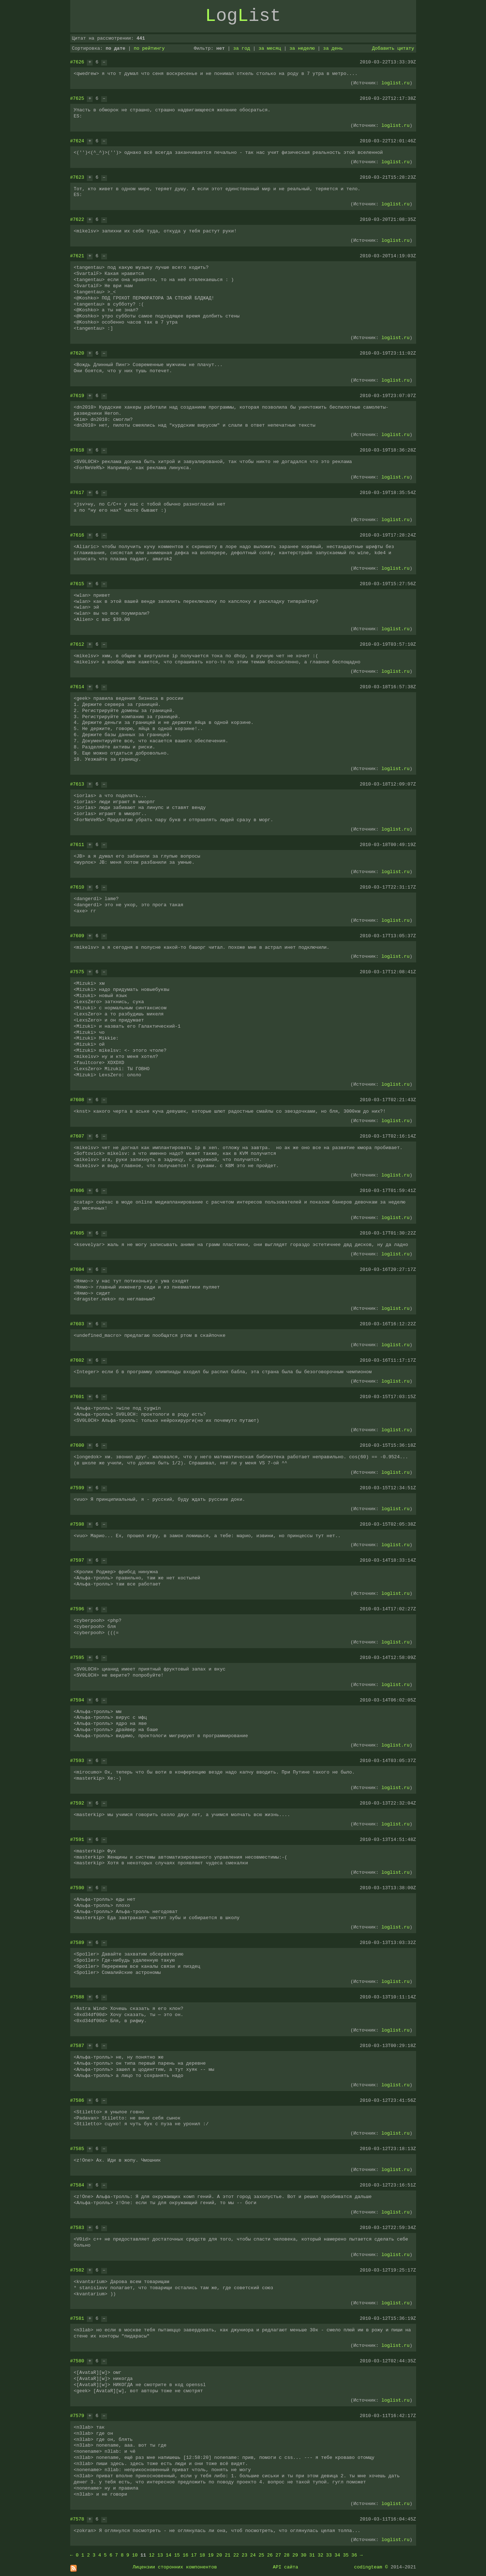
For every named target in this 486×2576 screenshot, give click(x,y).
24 (253, 2555)
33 (329, 2555)
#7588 (77, 1997)
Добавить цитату (393, 48)
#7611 (77, 844)
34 (337, 2555)
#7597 (77, 1560)
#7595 (77, 1657)
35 (346, 2555)
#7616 (77, 535)
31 (312, 2555)
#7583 (77, 2227)
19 (211, 2555)
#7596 (77, 1609)
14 (168, 2555)
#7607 (77, 1136)
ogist (243, 16)
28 (287, 2555)
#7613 (77, 784)
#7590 (77, 1888)
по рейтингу (149, 48)
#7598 (77, 1524)
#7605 (77, 1233)
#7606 (77, 1190)
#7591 (77, 1839)
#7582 (77, 2270)
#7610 (77, 887)
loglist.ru (396, 83)
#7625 (77, 98)
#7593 (77, 1760)
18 (202, 2555)
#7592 (77, 1803)
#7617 (77, 492)
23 (245, 2555)
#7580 (77, 2361)
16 (185, 2555)
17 (194, 2555)
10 (135, 2555)
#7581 (77, 2318)
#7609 (77, 936)
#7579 (77, 2415)
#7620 (77, 353)
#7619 (77, 395)
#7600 (77, 1445)
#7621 (77, 256)
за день (333, 48)
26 (270, 2555)
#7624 (77, 141)
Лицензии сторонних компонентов (175, 2567)
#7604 (77, 1269)
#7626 (77, 62)
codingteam (368, 2567)
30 (304, 2555)
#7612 (77, 644)
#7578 (77, 2519)
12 (152, 2555)
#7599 (77, 1488)
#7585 (77, 2148)
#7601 (77, 1396)
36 (354, 2555)
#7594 (77, 1700)
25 (261, 2555)
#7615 (77, 583)
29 (295, 2555)
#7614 (77, 687)
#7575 (77, 972)
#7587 (77, 2045)
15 (177, 2555)
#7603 (77, 1324)
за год (241, 48)
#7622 (77, 219)
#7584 (77, 2185)
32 (321, 2555)
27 (278, 2555)
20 (219, 2555)
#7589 (77, 1942)
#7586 (77, 2100)
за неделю (302, 48)
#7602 (77, 1360)
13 (160, 2555)
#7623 (77, 177)
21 (228, 2555)
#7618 (77, 450)
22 (236, 2555)
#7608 (77, 1099)
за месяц (269, 48)
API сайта (285, 2567)
